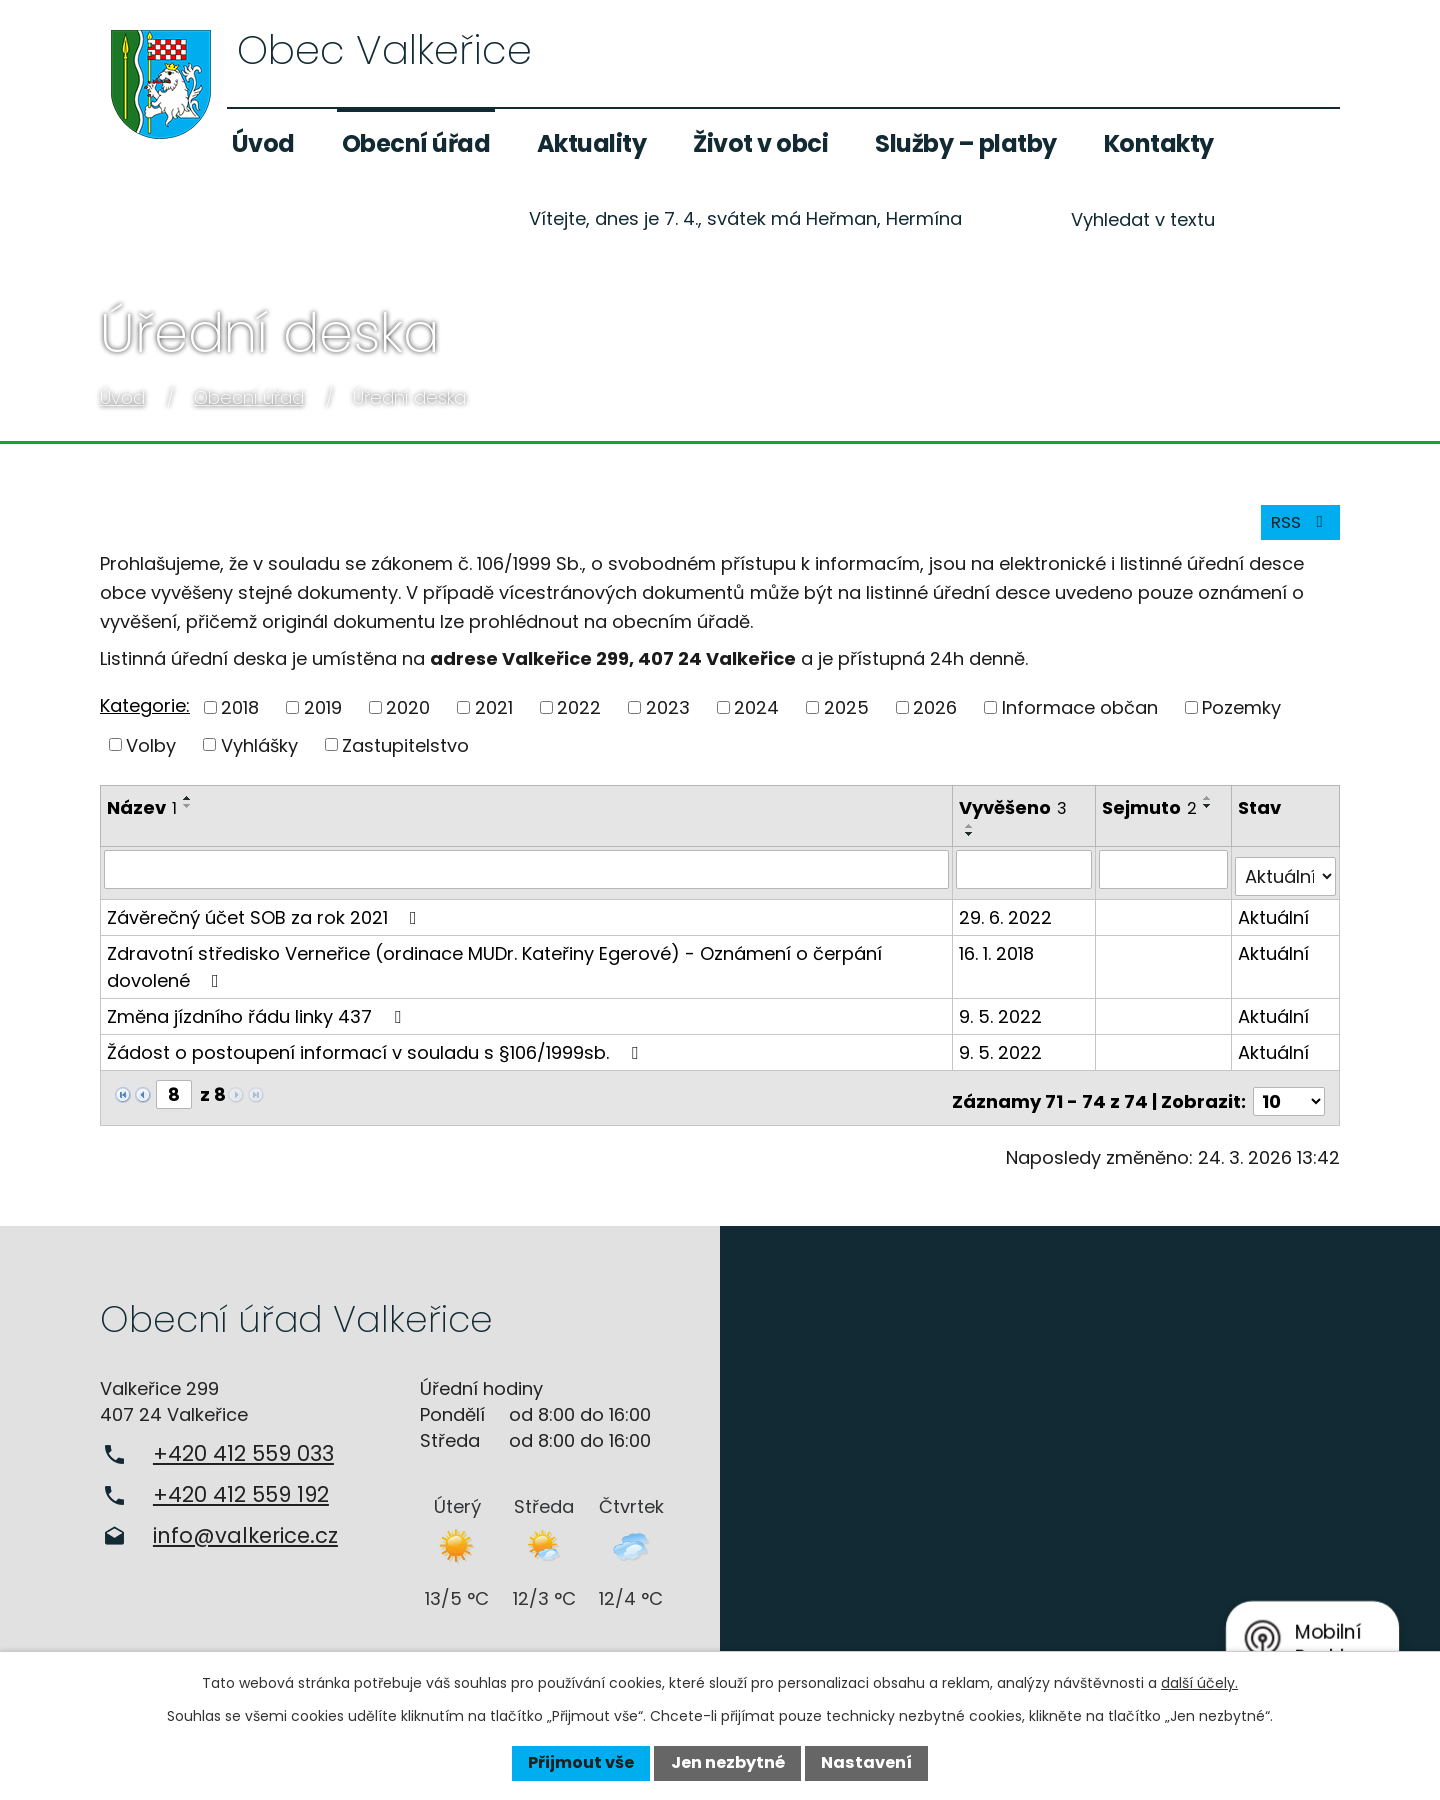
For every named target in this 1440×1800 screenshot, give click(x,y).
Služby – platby (966, 143)
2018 (240, 716)
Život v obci (760, 143)
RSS (1297, 530)
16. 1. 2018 (999, 954)
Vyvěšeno (1016, 816)
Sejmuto (1152, 816)
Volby (151, 753)
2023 (668, 716)
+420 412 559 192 (241, 1488)
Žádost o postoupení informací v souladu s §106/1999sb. (376, 1053)
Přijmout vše (581, 1762)
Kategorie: (145, 714)
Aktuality (592, 143)
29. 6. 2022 (1008, 918)
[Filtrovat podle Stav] (1286, 878)
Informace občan (1080, 716)
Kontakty (1159, 143)
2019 (323, 716)
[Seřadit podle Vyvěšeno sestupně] (973, 843)
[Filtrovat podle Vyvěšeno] (1027, 878)
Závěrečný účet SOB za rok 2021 (266, 918)
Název (142, 816)
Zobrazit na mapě (1080, 1455)
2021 (494, 716)
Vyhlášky (259, 753)
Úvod (263, 143)
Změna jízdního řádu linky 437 (258, 1017)
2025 (846, 716)
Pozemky (1241, 716)
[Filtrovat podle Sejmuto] (1165, 878)
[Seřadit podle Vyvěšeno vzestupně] (973, 835)
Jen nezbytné (728, 1762)
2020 (408, 716)
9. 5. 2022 (1003, 1017)
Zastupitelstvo (405, 753)
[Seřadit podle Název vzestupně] (188, 807)
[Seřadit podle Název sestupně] (188, 815)
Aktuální (1274, 918)
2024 (756, 716)
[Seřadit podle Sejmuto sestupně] (1211, 815)
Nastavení (866, 1762)
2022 (579, 716)
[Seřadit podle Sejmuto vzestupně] (1211, 807)
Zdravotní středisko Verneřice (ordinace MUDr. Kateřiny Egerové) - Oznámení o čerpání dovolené (494, 968)
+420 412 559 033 (243, 1447)
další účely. (1199, 1683)
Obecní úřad (416, 143)
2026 (935, 716)
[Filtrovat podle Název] (528, 878)
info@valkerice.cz (245, 1529)
